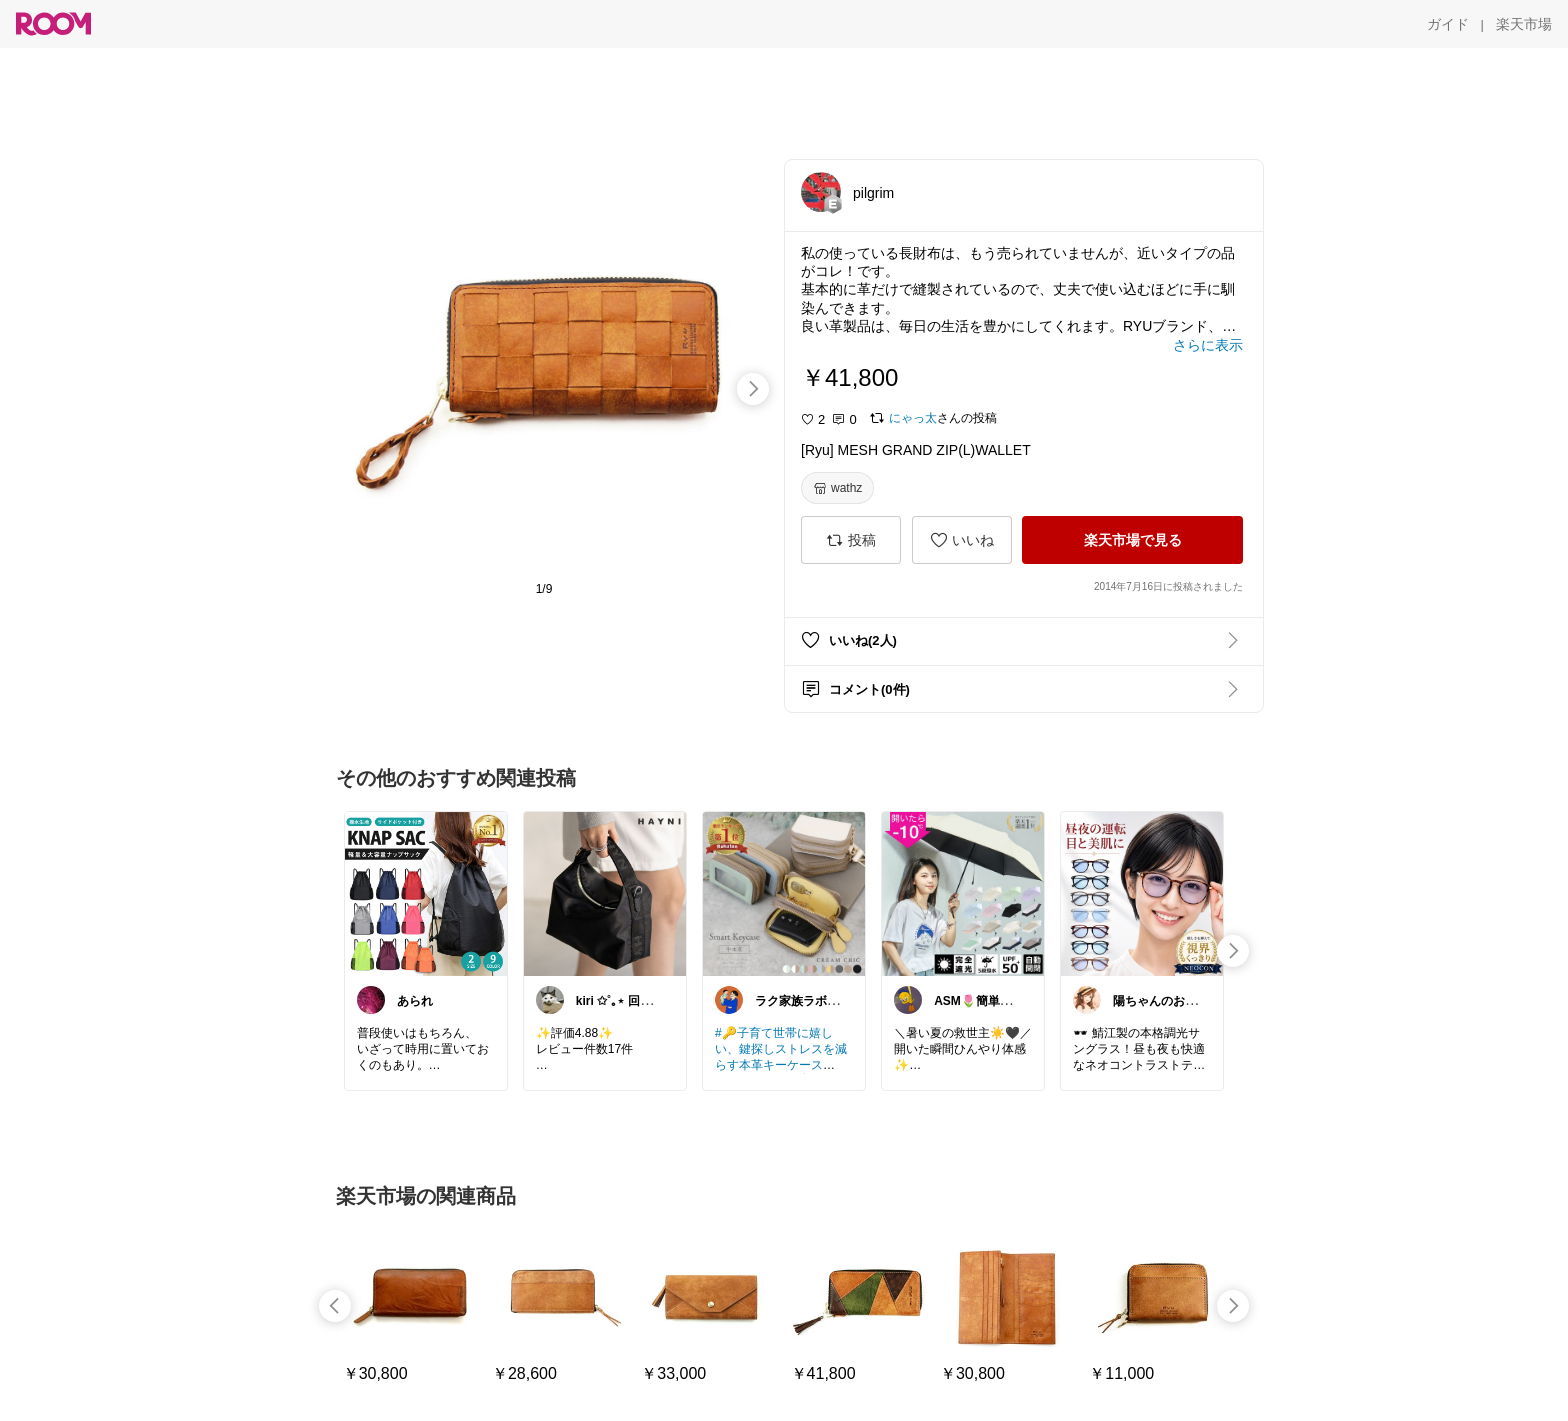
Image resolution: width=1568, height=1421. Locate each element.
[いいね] (962, 540)
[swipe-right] (753, 389)
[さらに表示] (1208, 345)
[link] (426, 893)
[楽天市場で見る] (1132, 540)
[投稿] (851, 540)
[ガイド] (1448, 24)
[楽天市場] (1524, 24)
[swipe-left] (335, 1306)
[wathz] (837, 488)
